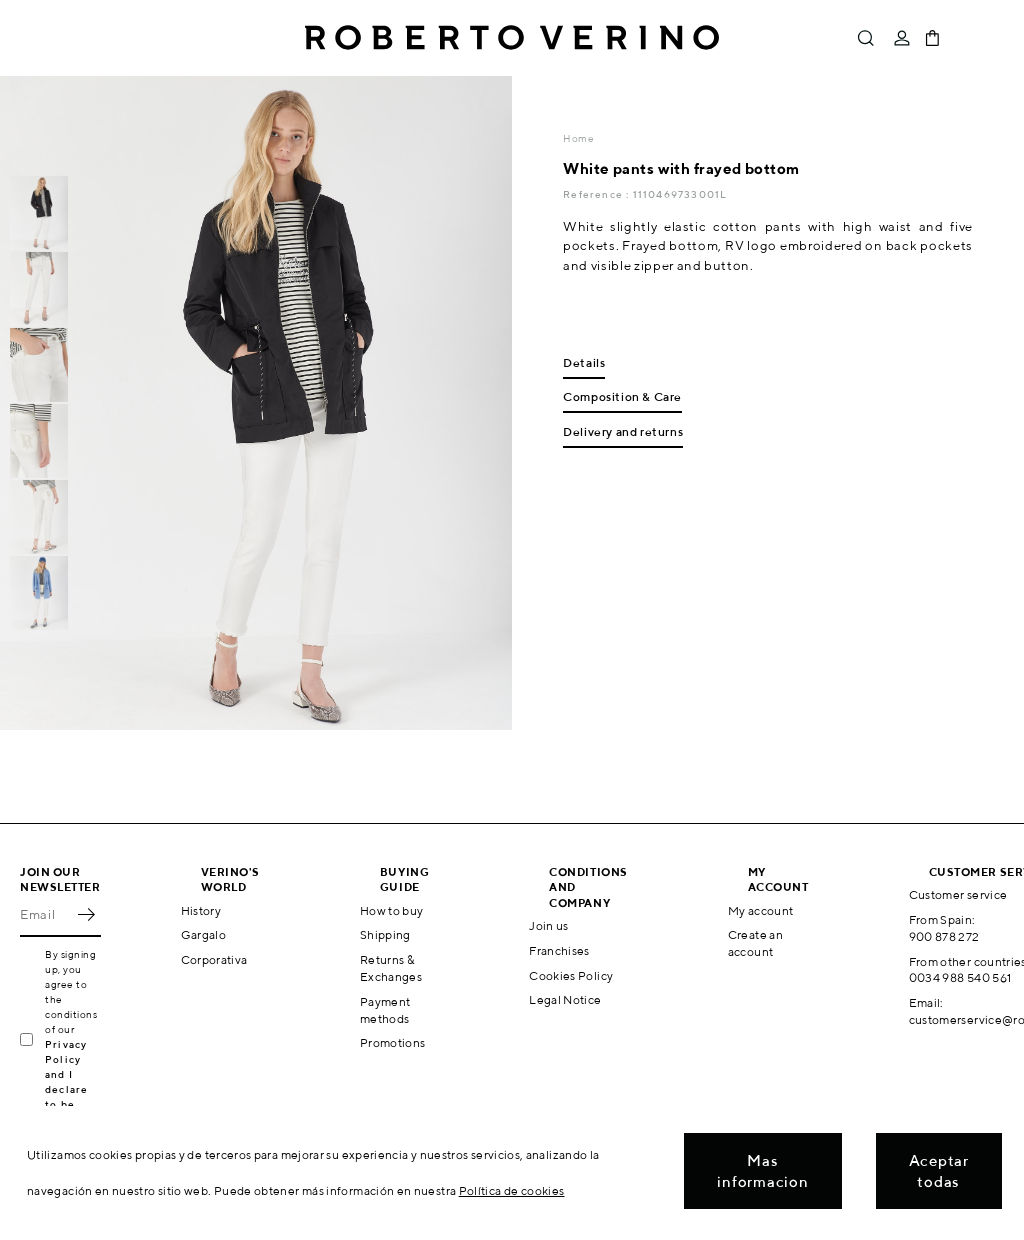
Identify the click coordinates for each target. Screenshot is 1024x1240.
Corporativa (214, 959)
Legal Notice (565, 999)
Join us (549, 925)
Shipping (385, 934)
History (201, 910)
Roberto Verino (512, 38)
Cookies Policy (571, 975)
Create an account (755, 943)
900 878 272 (944, 936)
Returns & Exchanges (391, 968)
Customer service (958, 894)
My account (761, 910)
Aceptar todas (939, 1171)
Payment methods (385, 1010)
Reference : (597, 194)
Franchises (559, 950)
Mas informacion (762, 1171)
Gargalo (204, 934)
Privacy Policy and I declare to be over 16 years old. (72, 1089)
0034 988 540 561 (960, 977)
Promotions (393, 1042)
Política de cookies (512, 1190)
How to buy (392, 910)
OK (86, 915)
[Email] (45, 915)
